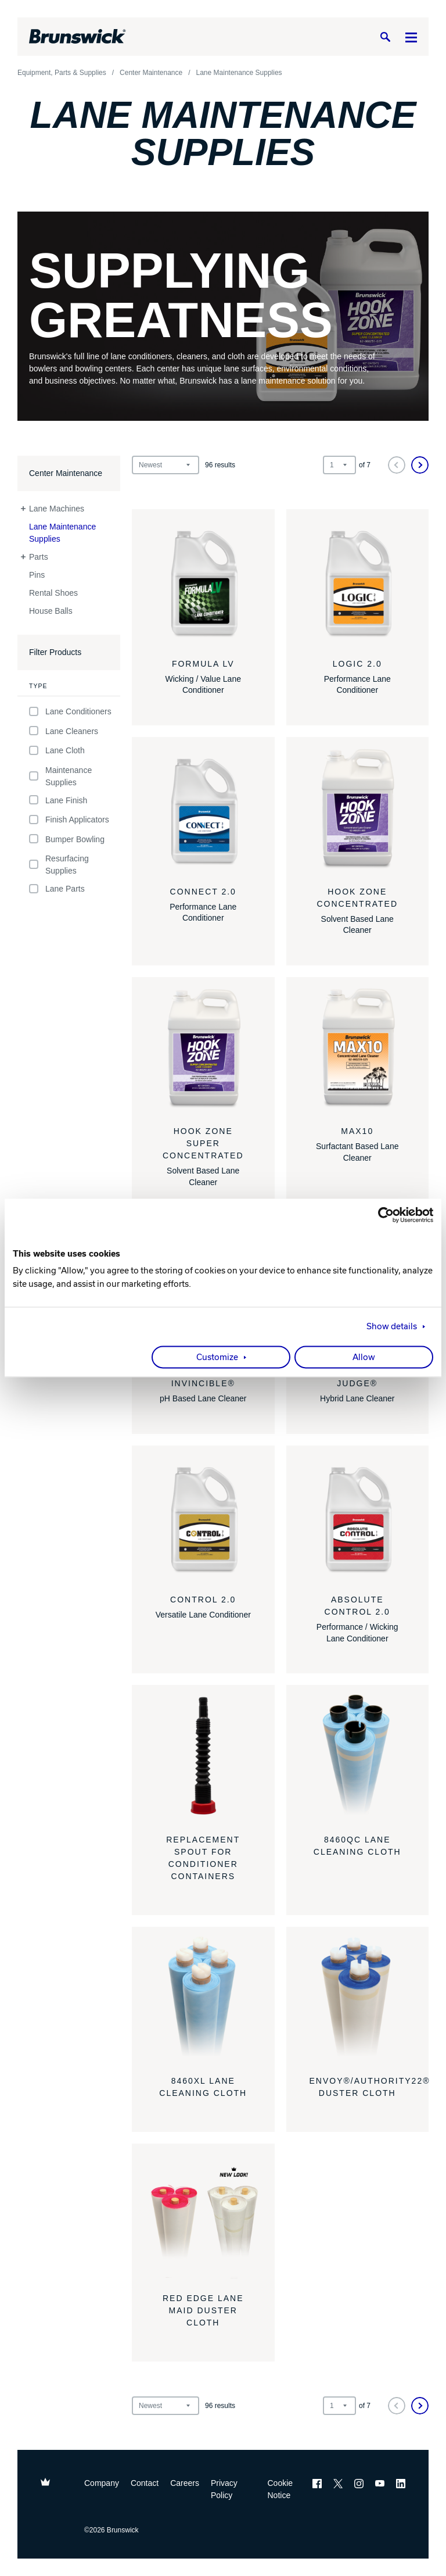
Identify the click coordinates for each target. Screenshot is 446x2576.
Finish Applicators (69, 820)
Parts (38, 556)
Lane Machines (56, 508)
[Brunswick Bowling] (77, 36)
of (365, 465)
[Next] (420, 465)
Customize (217, 1357)
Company (101, 2483)
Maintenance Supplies (60, 776)
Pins (37, 574)
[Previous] (396, 465)
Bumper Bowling (67, 839)
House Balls (51, 611)
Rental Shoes (53, 593)
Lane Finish (58, 800)
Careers (184, 2483)
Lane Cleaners (63, 731)
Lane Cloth (57, 751)
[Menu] (411, 37)
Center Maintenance (65, 473)
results (220, 465)
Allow (364, 1357)
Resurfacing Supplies (59, 864)
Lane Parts (57, 889)
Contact (145, 2483)
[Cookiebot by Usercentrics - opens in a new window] (382, 1215)
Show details (391, 1327)
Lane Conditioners (70, 712)
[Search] (385, 37)
